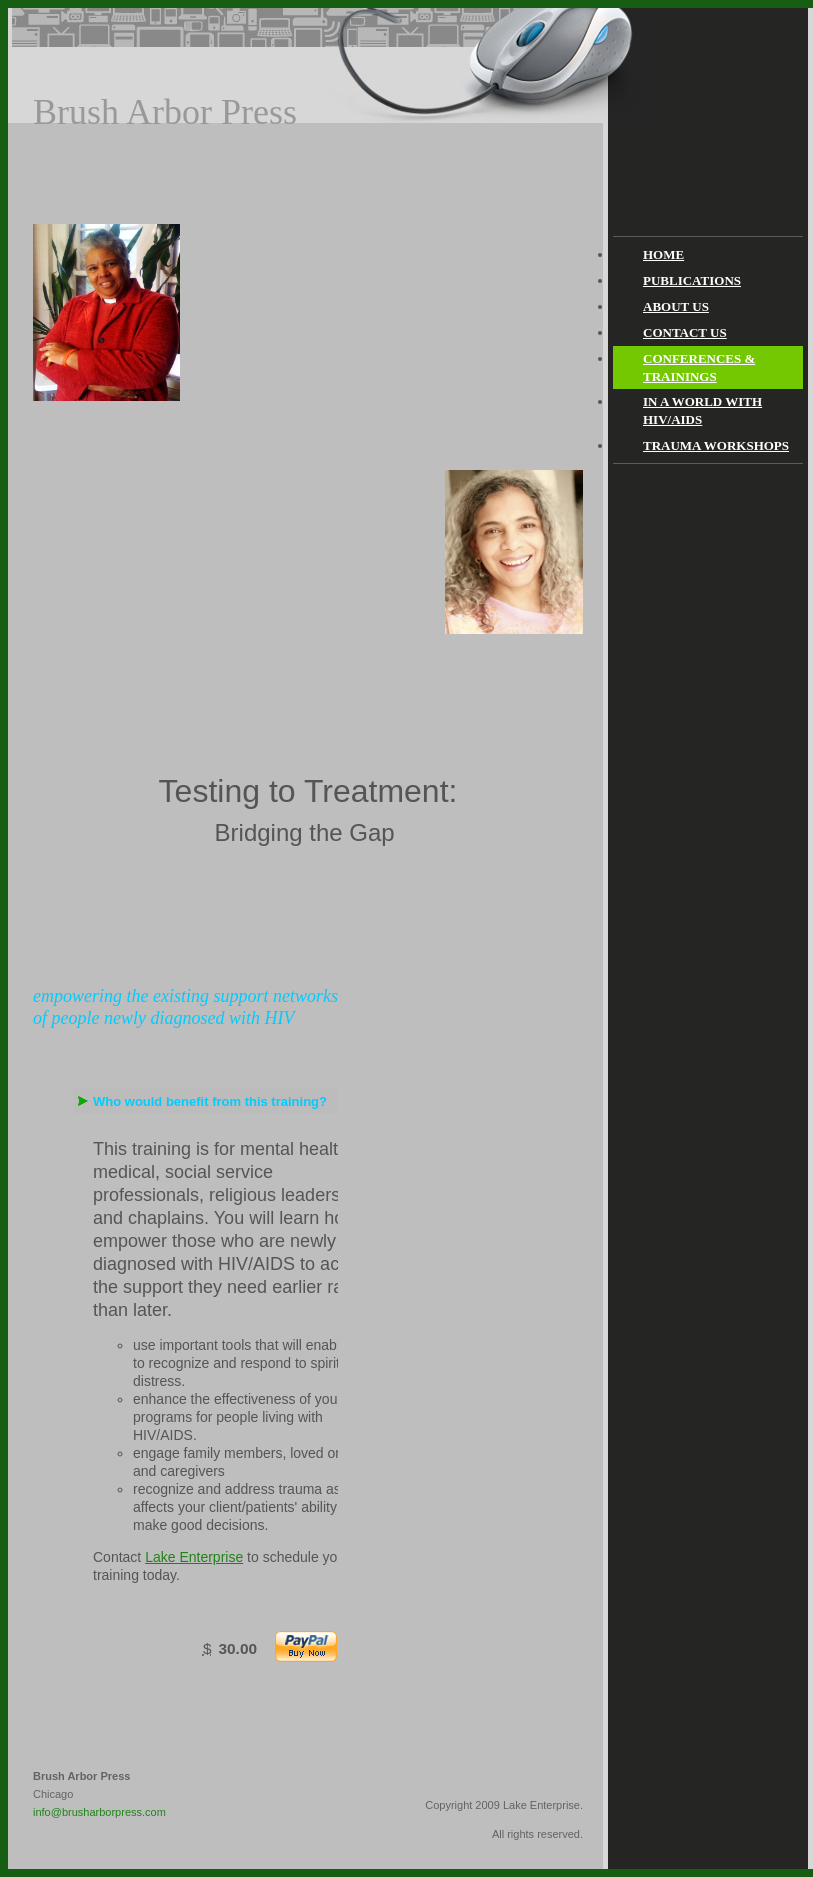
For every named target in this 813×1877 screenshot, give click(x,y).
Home (663, 254)
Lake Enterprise (194, 1557)
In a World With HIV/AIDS (702, 410)
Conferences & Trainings (699, 367)
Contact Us (685, 332)
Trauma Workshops (716, 445)
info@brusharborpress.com (99, 1812)
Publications (692, 280)
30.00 (237, 1648)
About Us (676, 306)
